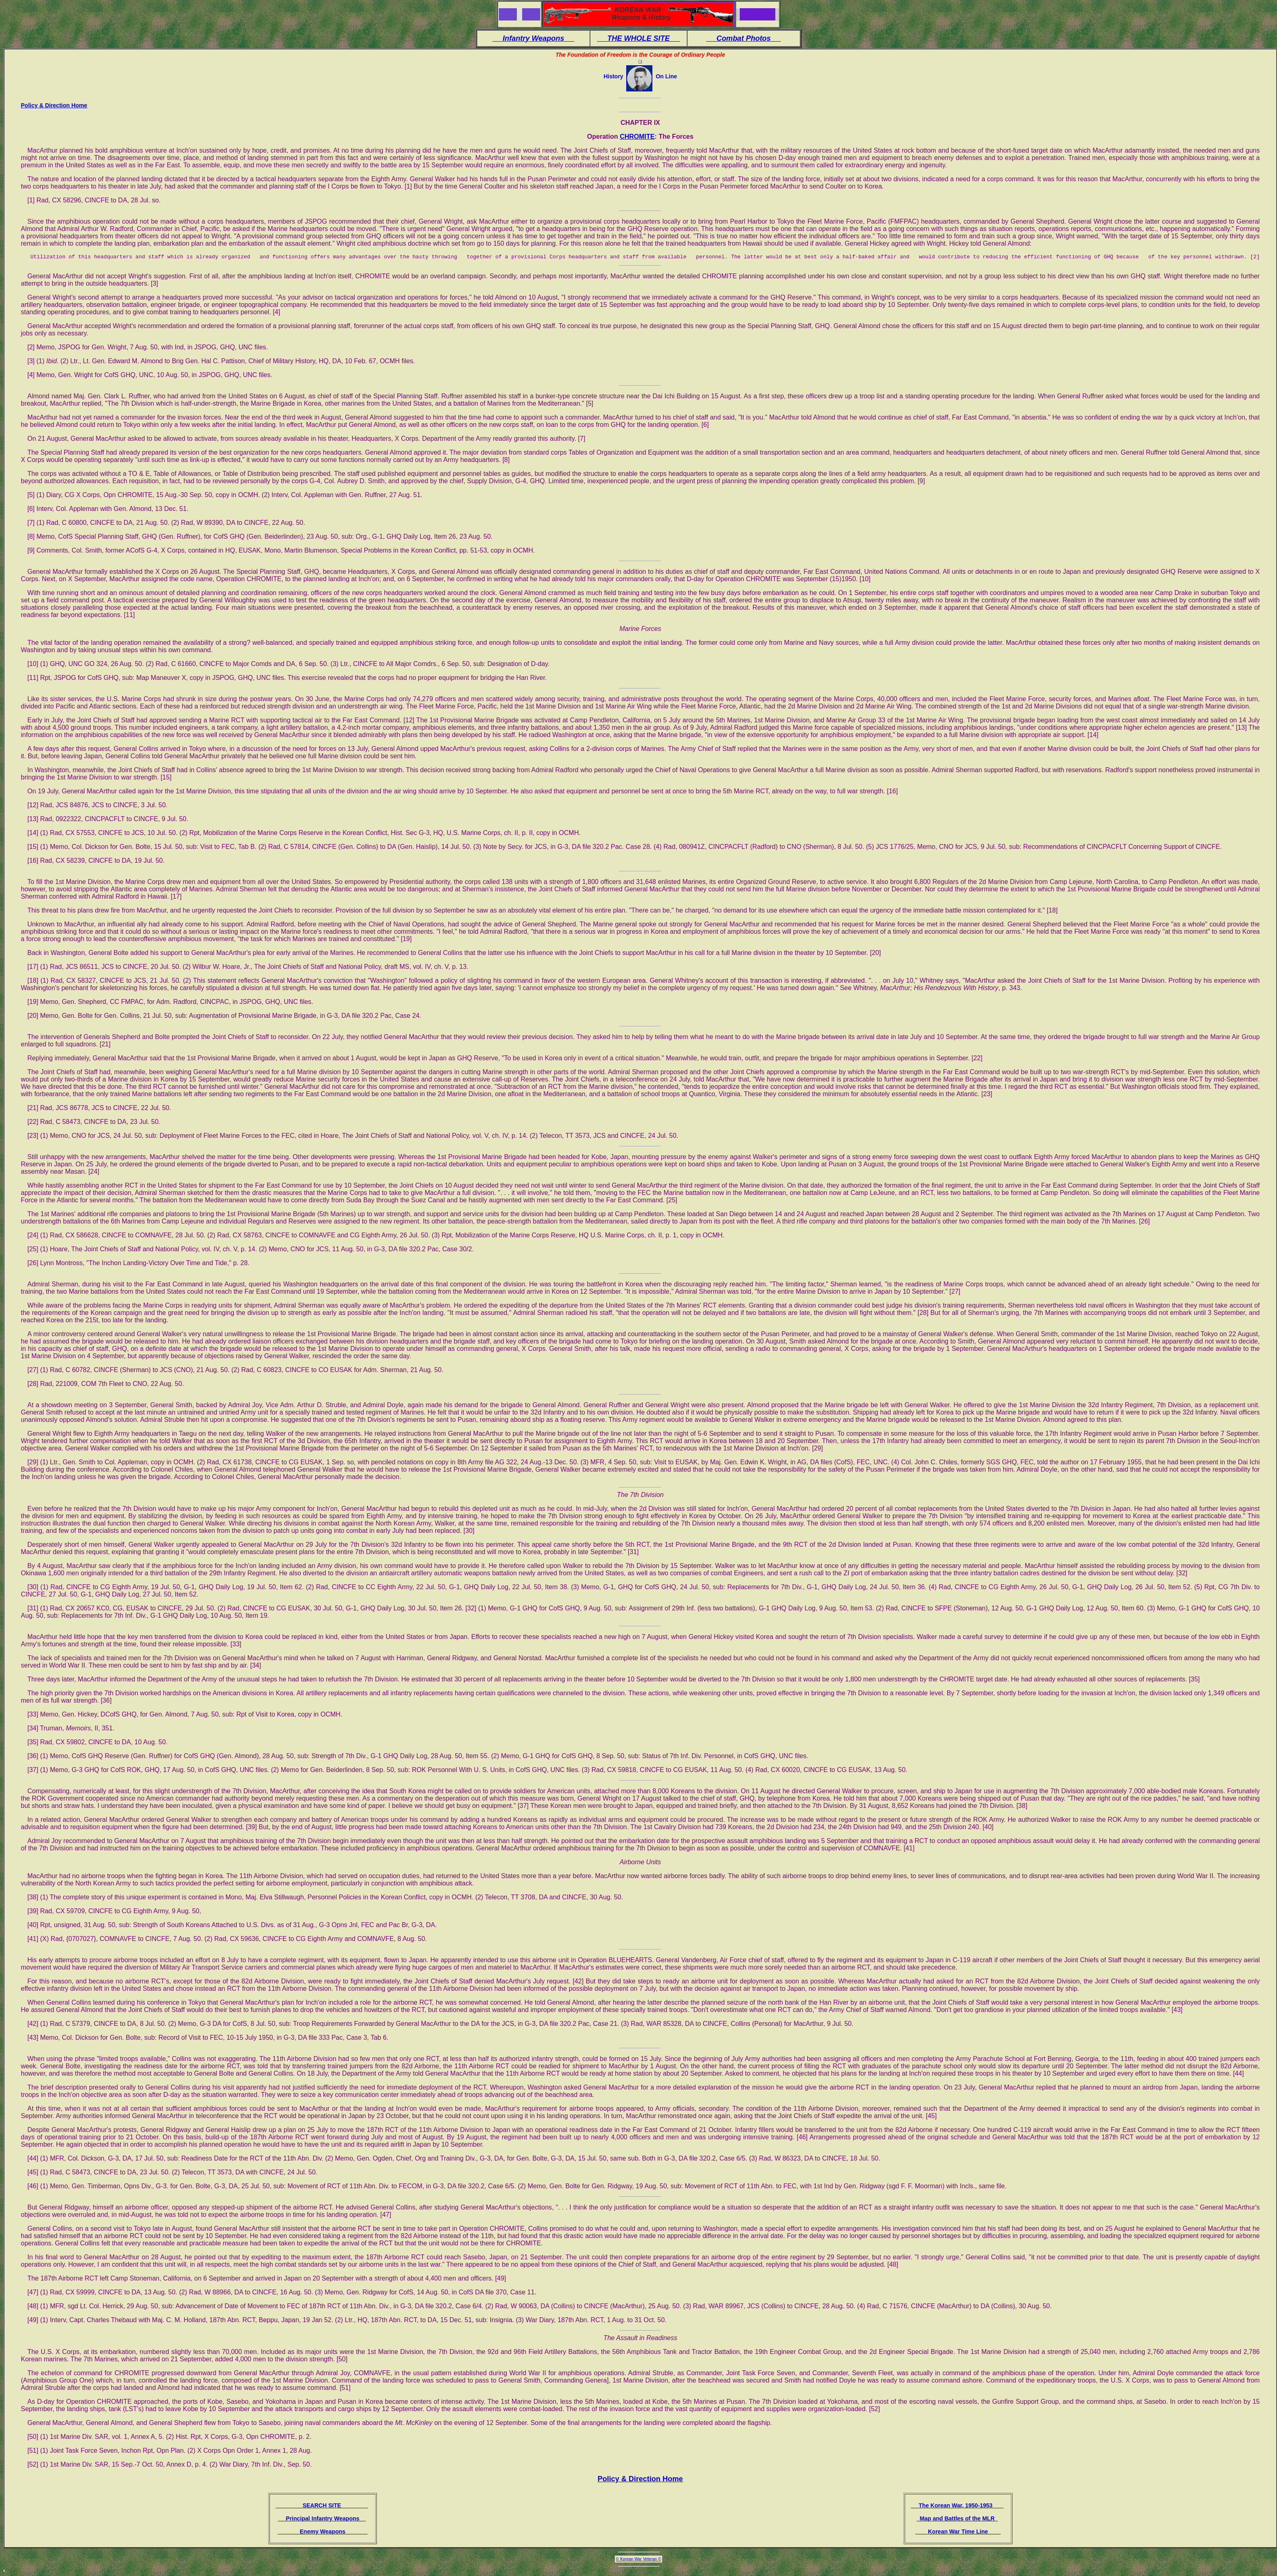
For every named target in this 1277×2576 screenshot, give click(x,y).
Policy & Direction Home (54, 105)
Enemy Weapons (323, 2532)
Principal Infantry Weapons (321, 2519)
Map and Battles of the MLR (957, 2519)
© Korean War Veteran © (638, 2560)
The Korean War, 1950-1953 (956, 2506)
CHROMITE (637, 136)
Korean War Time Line (958, 2532)
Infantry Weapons (533, 38)
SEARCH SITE (322, 2506)
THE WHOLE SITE (638, 38)
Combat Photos (743, 38)
